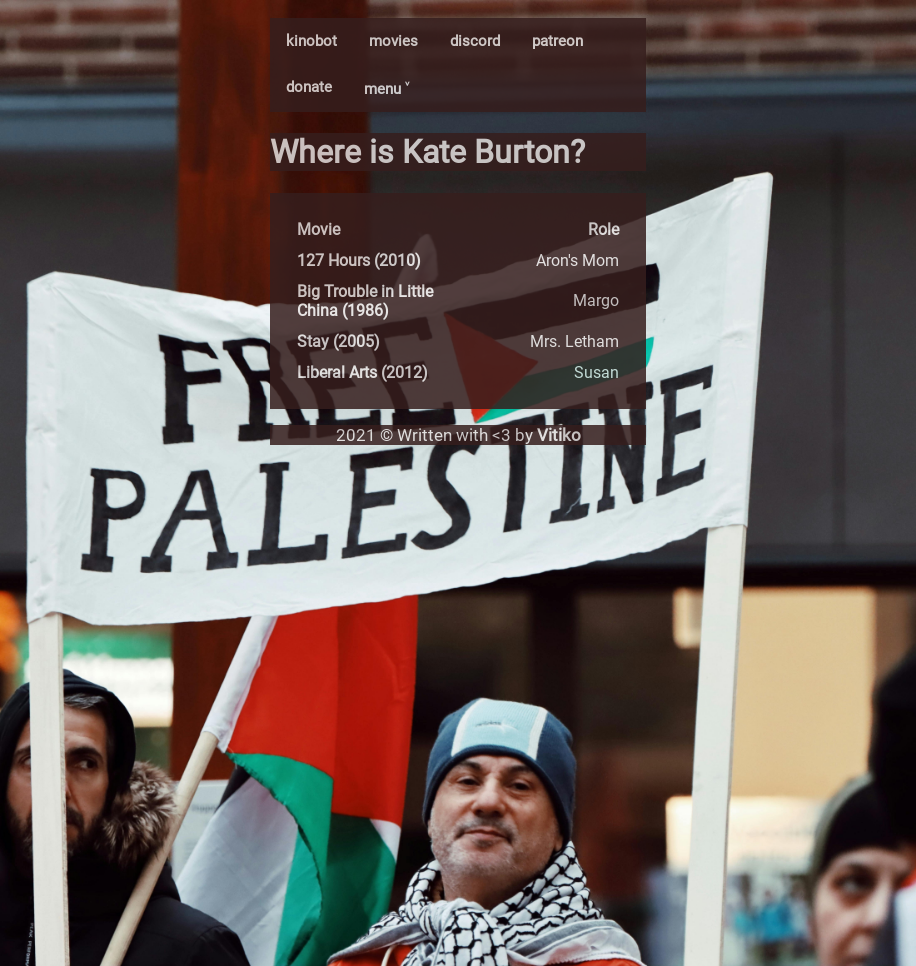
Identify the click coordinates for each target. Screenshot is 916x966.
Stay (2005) (338, 341)
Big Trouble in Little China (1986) (365, 301)
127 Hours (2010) (359, 260)
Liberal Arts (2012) (362, 372)
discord (475, 41)
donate (309, 87)
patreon (557, 41)
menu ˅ (386, 89)
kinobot (311, 41)
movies (393, 41)
